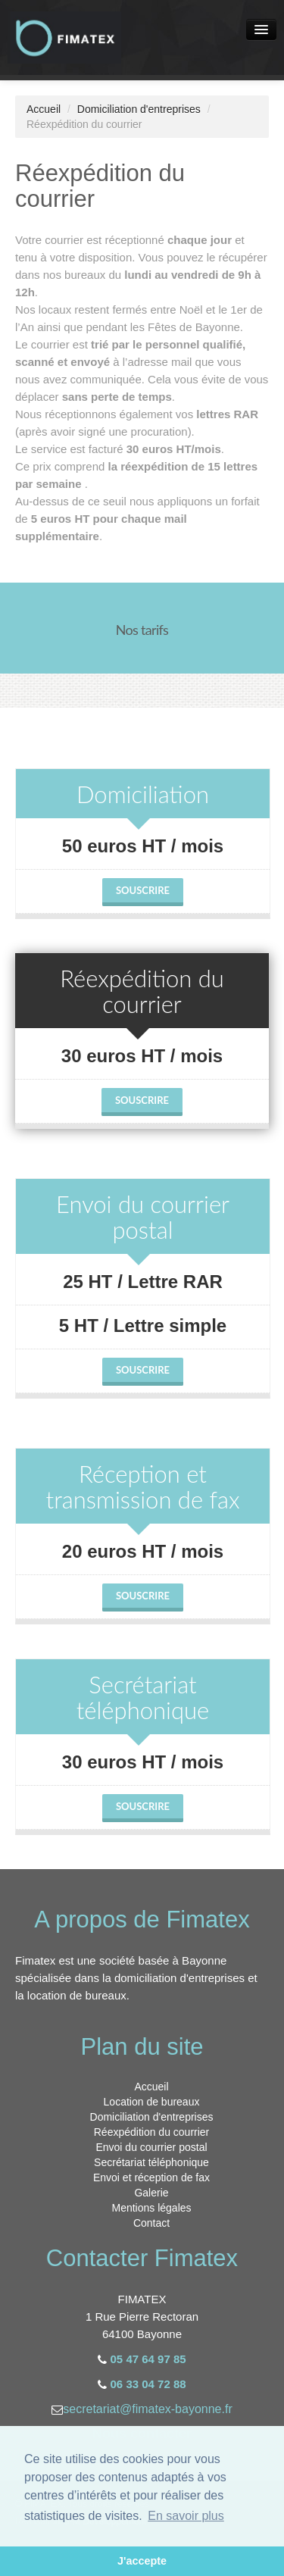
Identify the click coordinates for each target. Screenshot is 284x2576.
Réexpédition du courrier (152, 2132)
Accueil (44, 109)
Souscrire (143, 890)
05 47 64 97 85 (148, 2358)
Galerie (151, 2193)
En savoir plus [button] (186, 2515)
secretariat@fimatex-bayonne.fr (147, 2408)
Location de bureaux (152, 2102)
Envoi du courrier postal (151, 2147)
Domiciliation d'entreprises (139, 109)
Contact (151, 2223)
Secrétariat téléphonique (151, 2162)
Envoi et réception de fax (151, 2177)
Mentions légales (151, 2208)
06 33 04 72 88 (148, 2383)
